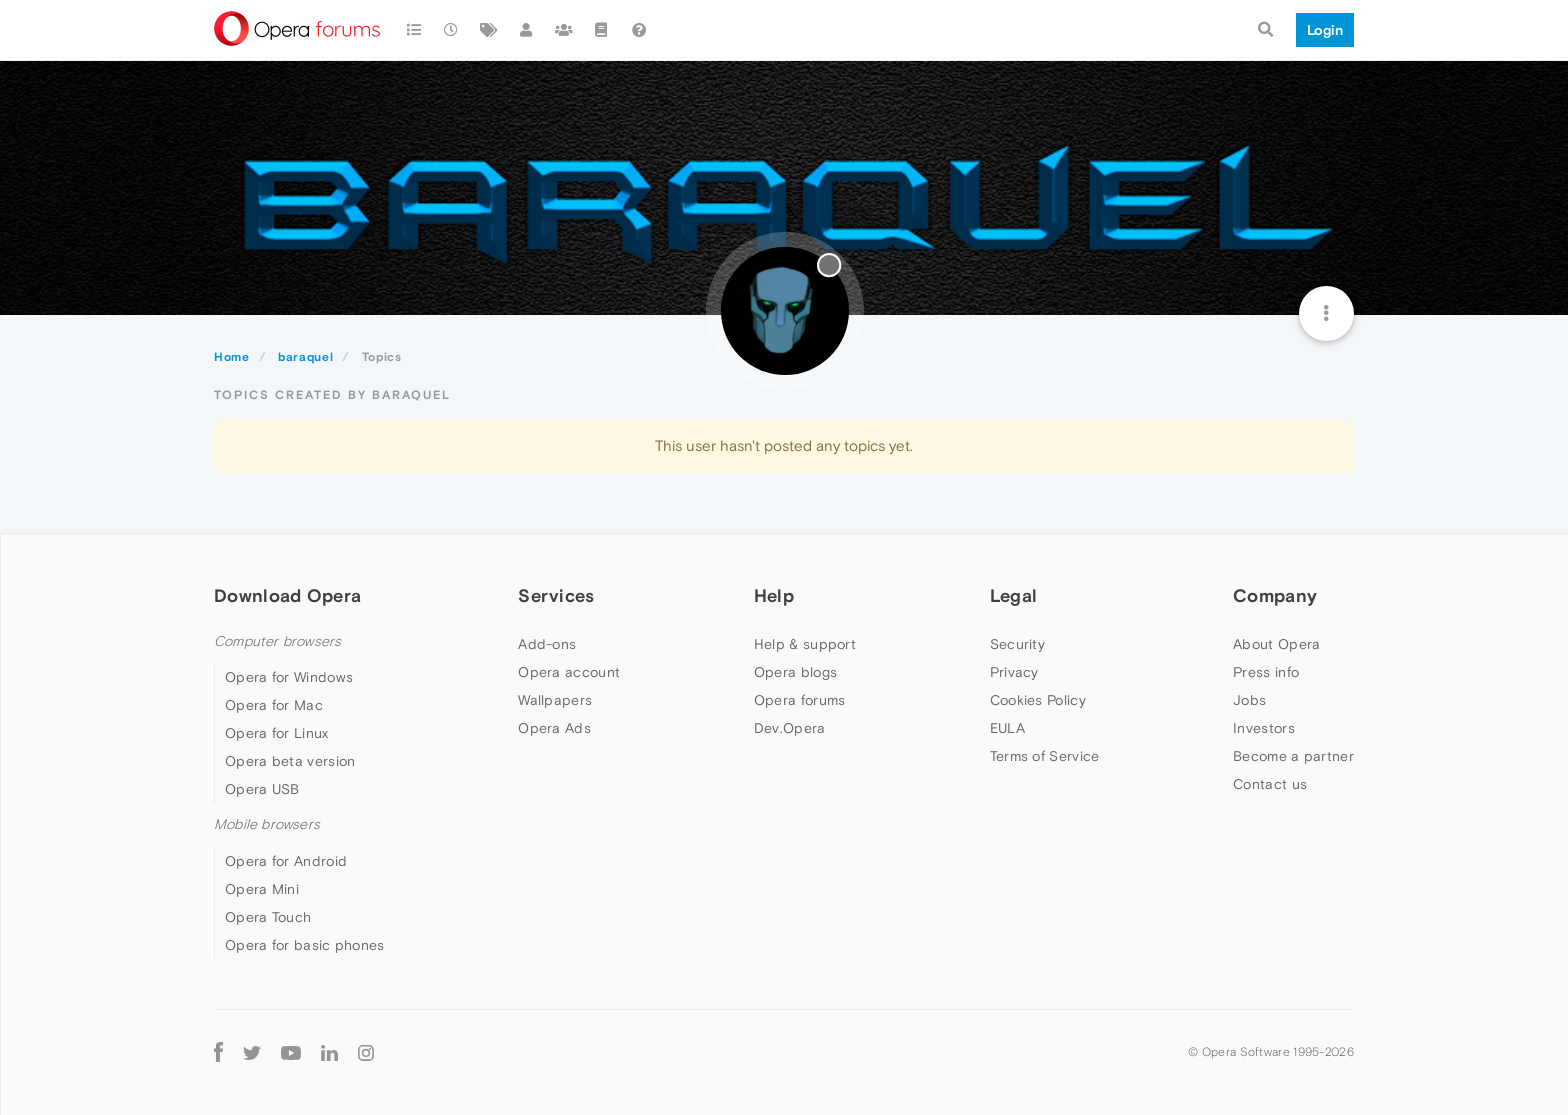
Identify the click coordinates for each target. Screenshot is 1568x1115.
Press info (1266, 672)
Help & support (805, 644)
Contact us (1270, 784)
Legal (1014, 595)
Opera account (569, 672)
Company (1275, 595)
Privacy (1014, 672)
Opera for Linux (277, 733)
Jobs (1249, 700)
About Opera (1276, 644)
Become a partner (1293, 756)
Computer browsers (277, 641)
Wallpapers (555, 700)
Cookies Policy (1038, 700)
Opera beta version (290, 761)
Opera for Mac (274, 705)
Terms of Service (1045, 756)
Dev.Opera (790, 728)
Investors (1264, 728)
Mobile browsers (267, 824)
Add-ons (547, 644)
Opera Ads (554, 728)
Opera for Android (286, 861)
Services (556, 595)
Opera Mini (262, 889)
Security (1017, 644)
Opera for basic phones (305, 945)
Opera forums (800, 700)
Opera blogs (795, 672)
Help (774, 595)
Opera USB (262, 789)
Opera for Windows (289, 677)
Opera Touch (268, 917)
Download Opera (287, 595)
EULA (1007, 728)
